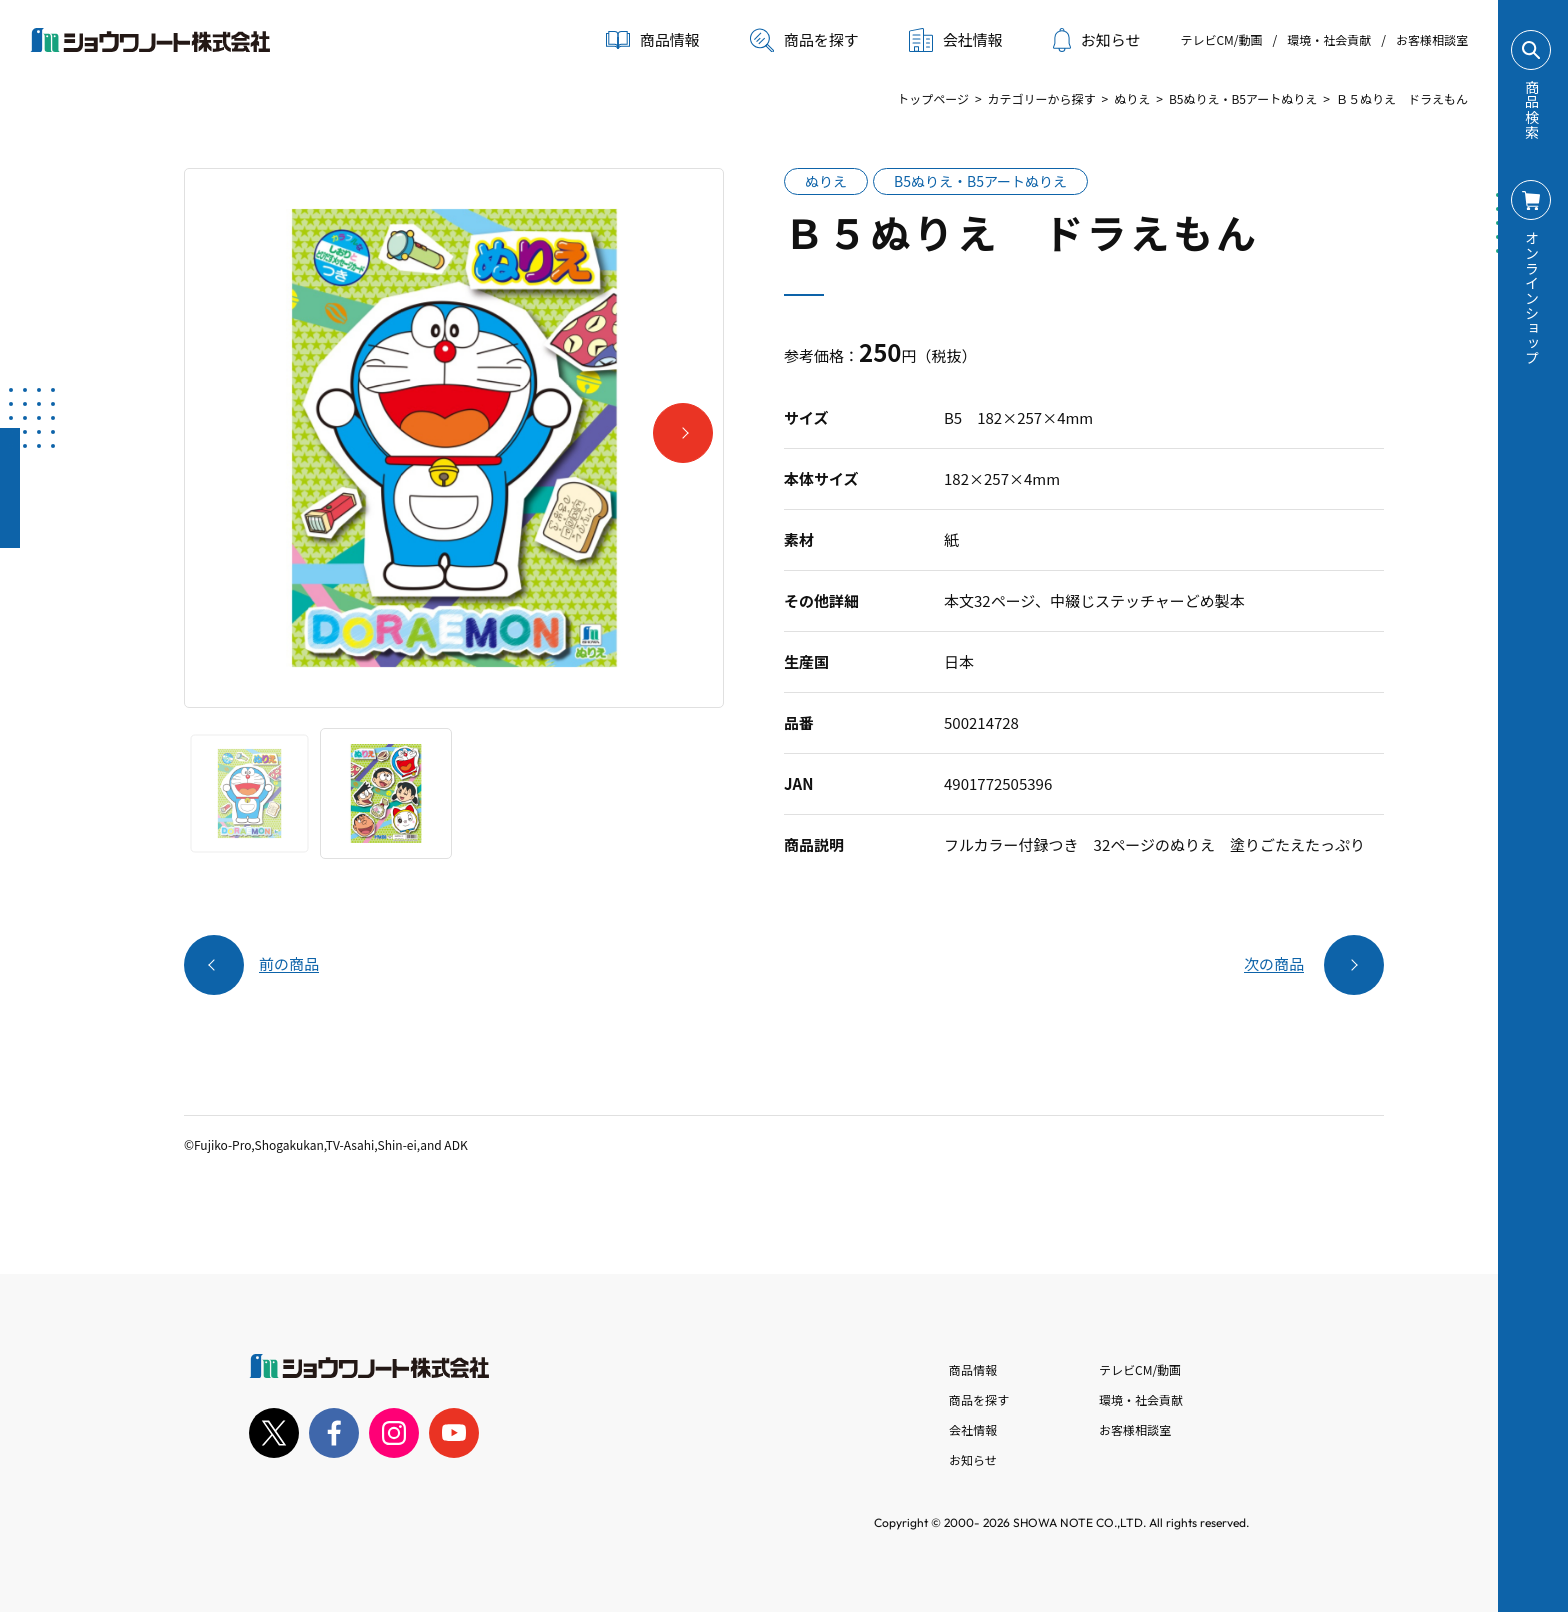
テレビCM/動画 (1221, 39)
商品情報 (973, 1369)
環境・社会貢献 (1329, 39)
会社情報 (973, 1429)
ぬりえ (1132, 98)
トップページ (933, 98)
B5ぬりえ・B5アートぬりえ (1243, 98)
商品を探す (804, 40)
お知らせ (1097, 40)
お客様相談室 (1432, 39)
